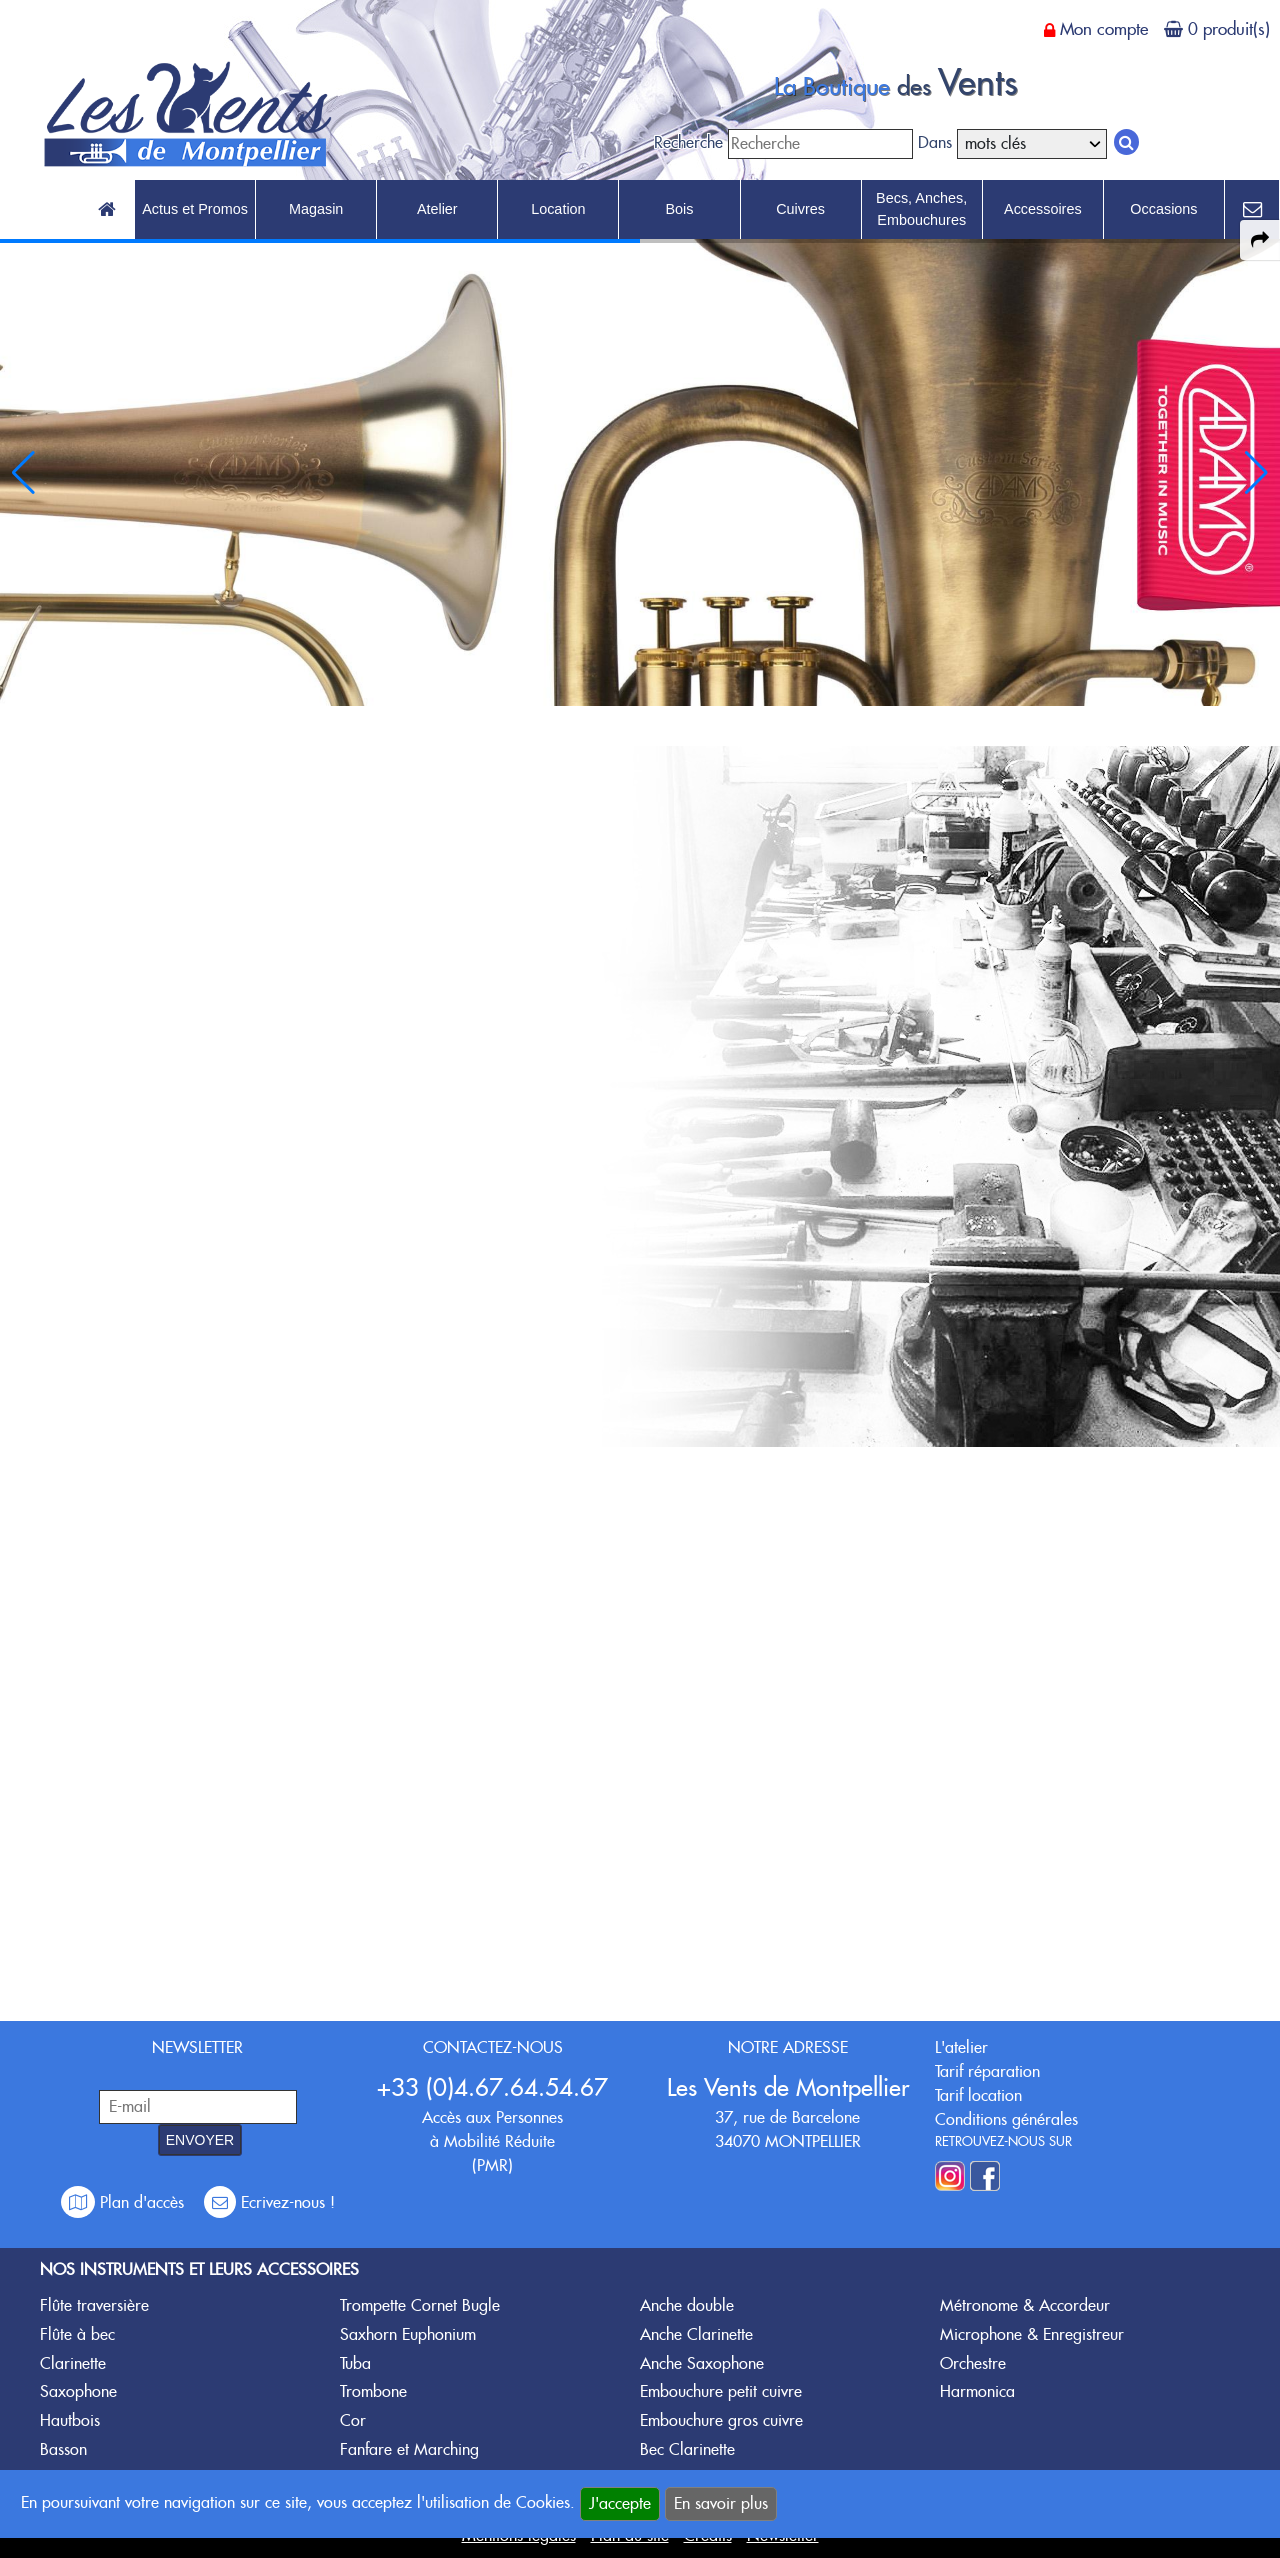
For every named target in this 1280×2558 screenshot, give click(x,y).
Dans (935, 142)
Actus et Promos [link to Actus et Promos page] (195, 209)
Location (558, 209)
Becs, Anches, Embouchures (921, 209)
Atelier (437, 209)
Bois (679, 209)
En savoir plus (721, 2503)
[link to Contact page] (1252, 210)
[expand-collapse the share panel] (1260, 240)
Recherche (688, 142)
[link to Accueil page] (107, 210)
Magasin (316, 209)
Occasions (1163, 209)
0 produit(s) (1229, 29)
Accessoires (1043, 209)
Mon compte (1104, 29)
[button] (1256, 473)
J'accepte (620, 2503)
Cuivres (800, 209)
